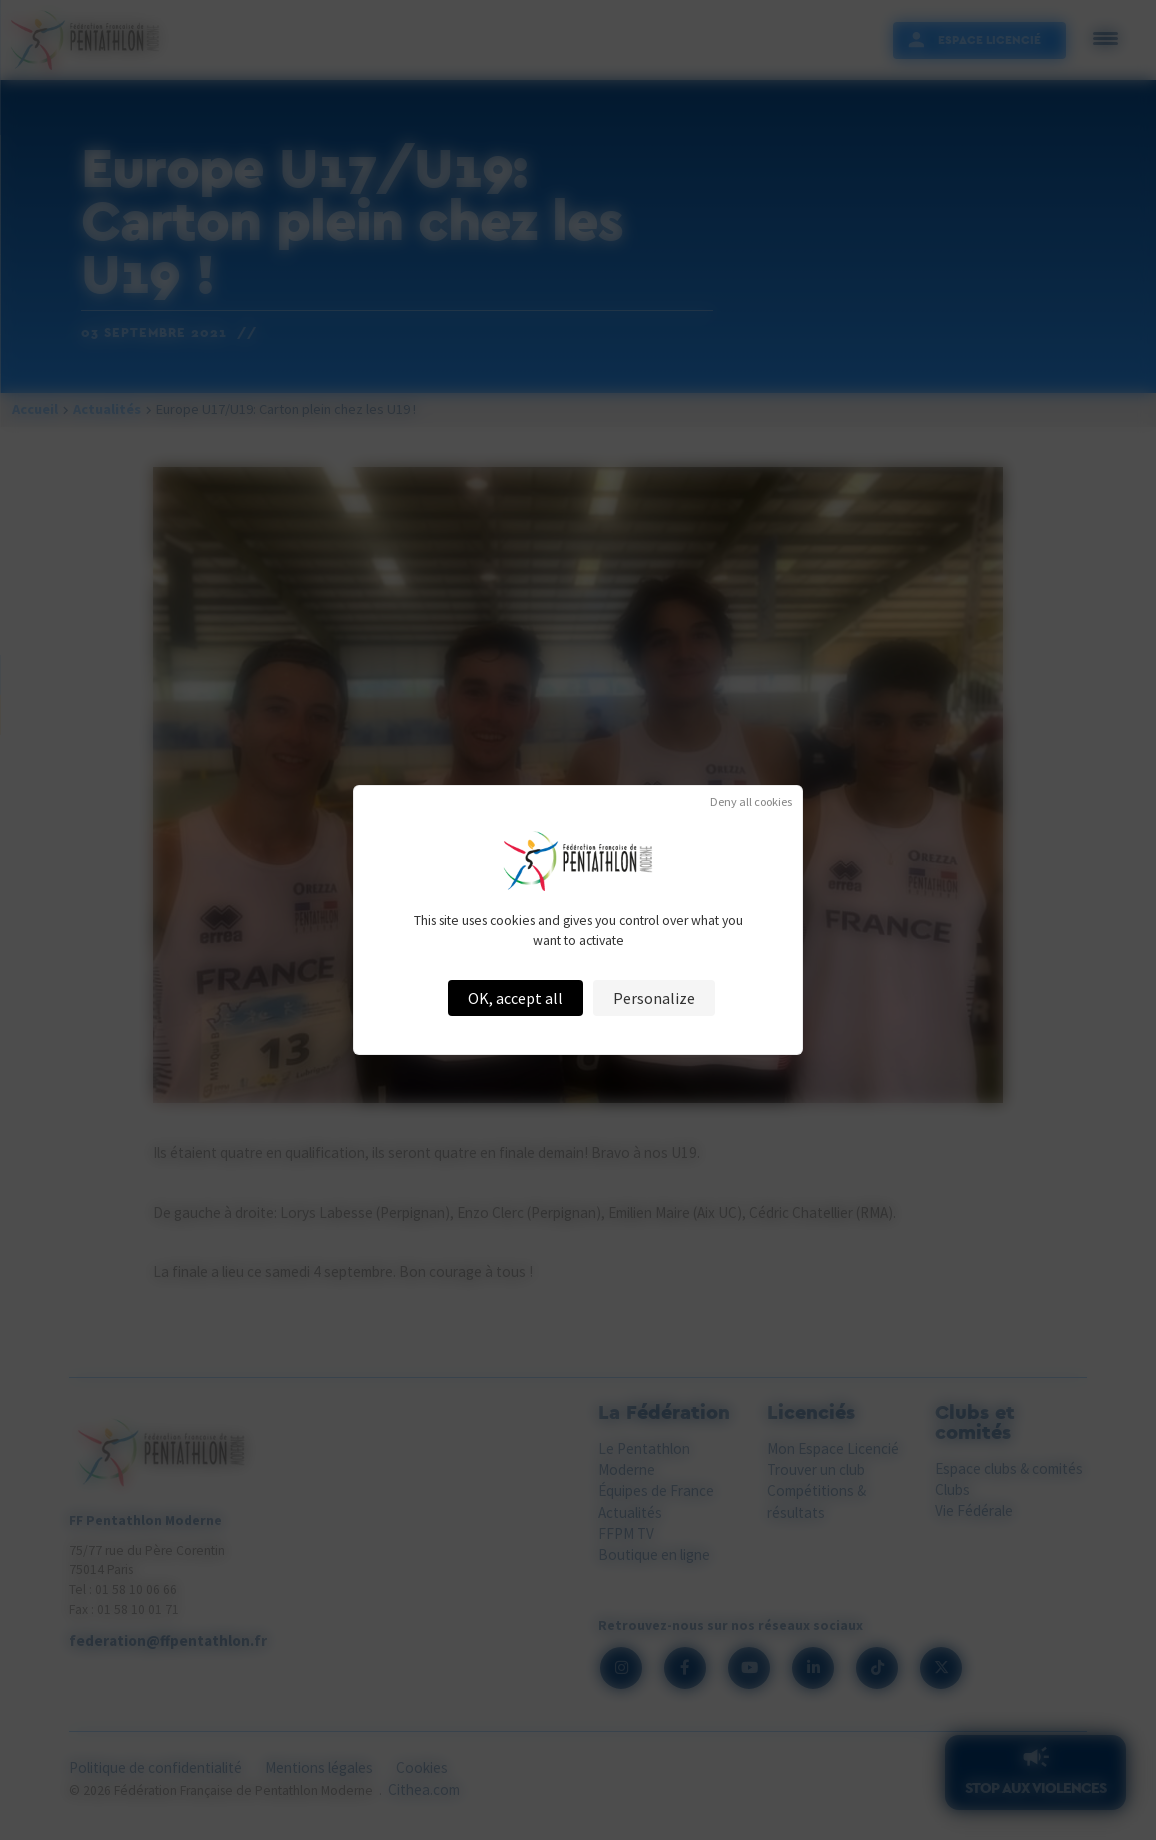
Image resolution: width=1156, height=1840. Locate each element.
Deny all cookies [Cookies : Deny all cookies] (751, 802)
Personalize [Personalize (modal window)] (654, 998)
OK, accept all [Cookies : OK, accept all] (515, 998)
